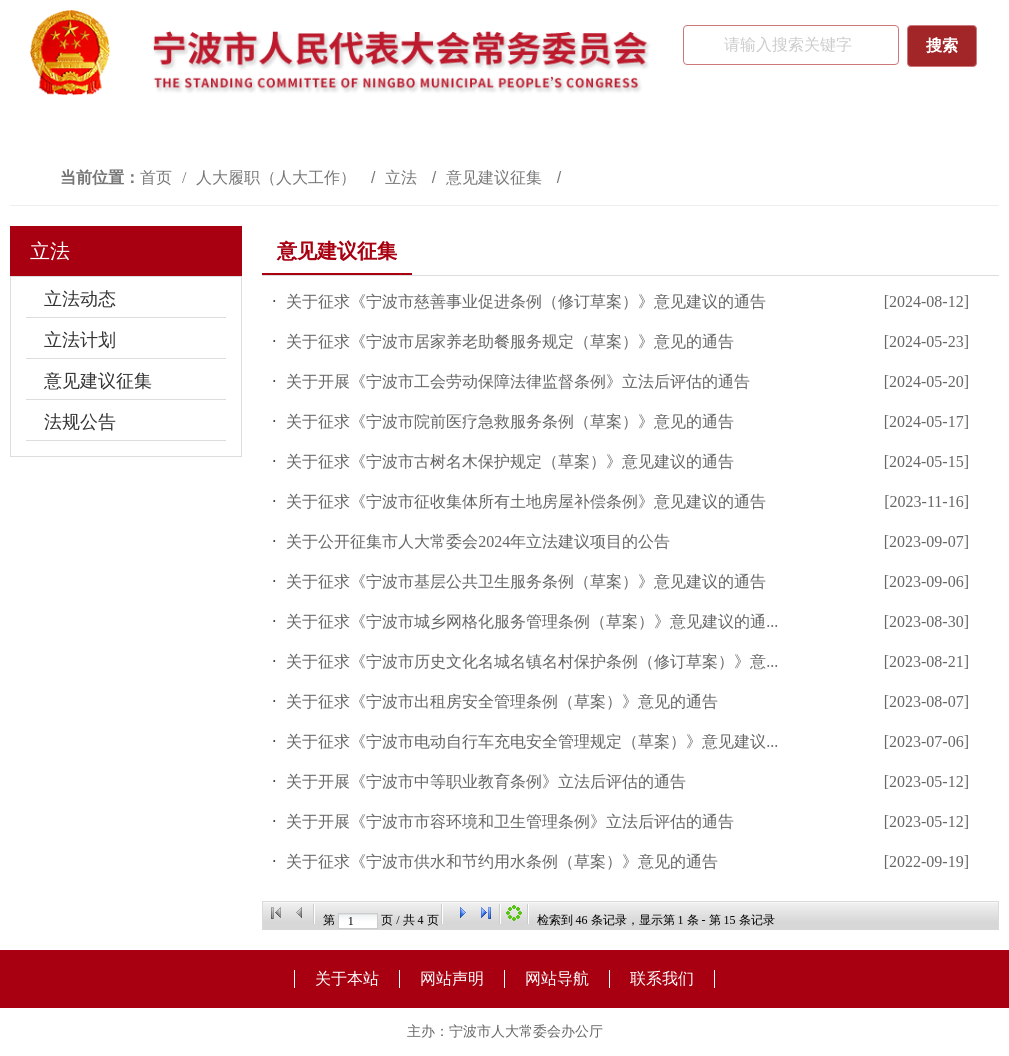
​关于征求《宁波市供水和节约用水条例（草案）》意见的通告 (502, 861)
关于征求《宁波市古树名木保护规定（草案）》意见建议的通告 (510, 461)
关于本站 (347, 978)
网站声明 (452, 978)
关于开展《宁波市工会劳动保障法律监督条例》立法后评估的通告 (518, 381)
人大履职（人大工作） (278, 177)
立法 (403, 177)
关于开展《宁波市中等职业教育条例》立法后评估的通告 (486, 781)
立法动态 (80, 299)
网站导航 (557, 978)
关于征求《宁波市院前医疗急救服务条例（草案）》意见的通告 (510, 421)
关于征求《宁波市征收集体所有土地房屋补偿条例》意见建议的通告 (526, 501)
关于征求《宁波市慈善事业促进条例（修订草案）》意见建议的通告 (526, 301)
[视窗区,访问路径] (504, 177)
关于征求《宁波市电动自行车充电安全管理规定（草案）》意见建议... (532, 741)
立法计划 (80, 340)
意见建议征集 (496, 177)
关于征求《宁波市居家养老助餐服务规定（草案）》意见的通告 (510, 341)
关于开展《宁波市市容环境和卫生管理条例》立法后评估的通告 (510, 821)
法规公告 (80, 422)
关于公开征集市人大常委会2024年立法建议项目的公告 (478, 541)
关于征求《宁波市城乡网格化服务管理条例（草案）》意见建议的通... (532, 621)
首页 (156, 177)
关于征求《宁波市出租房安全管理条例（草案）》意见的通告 (502, 701)
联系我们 (662, 978)
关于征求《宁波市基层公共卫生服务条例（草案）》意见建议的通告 (526, 581)
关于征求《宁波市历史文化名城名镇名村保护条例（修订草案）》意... (532, 661)
